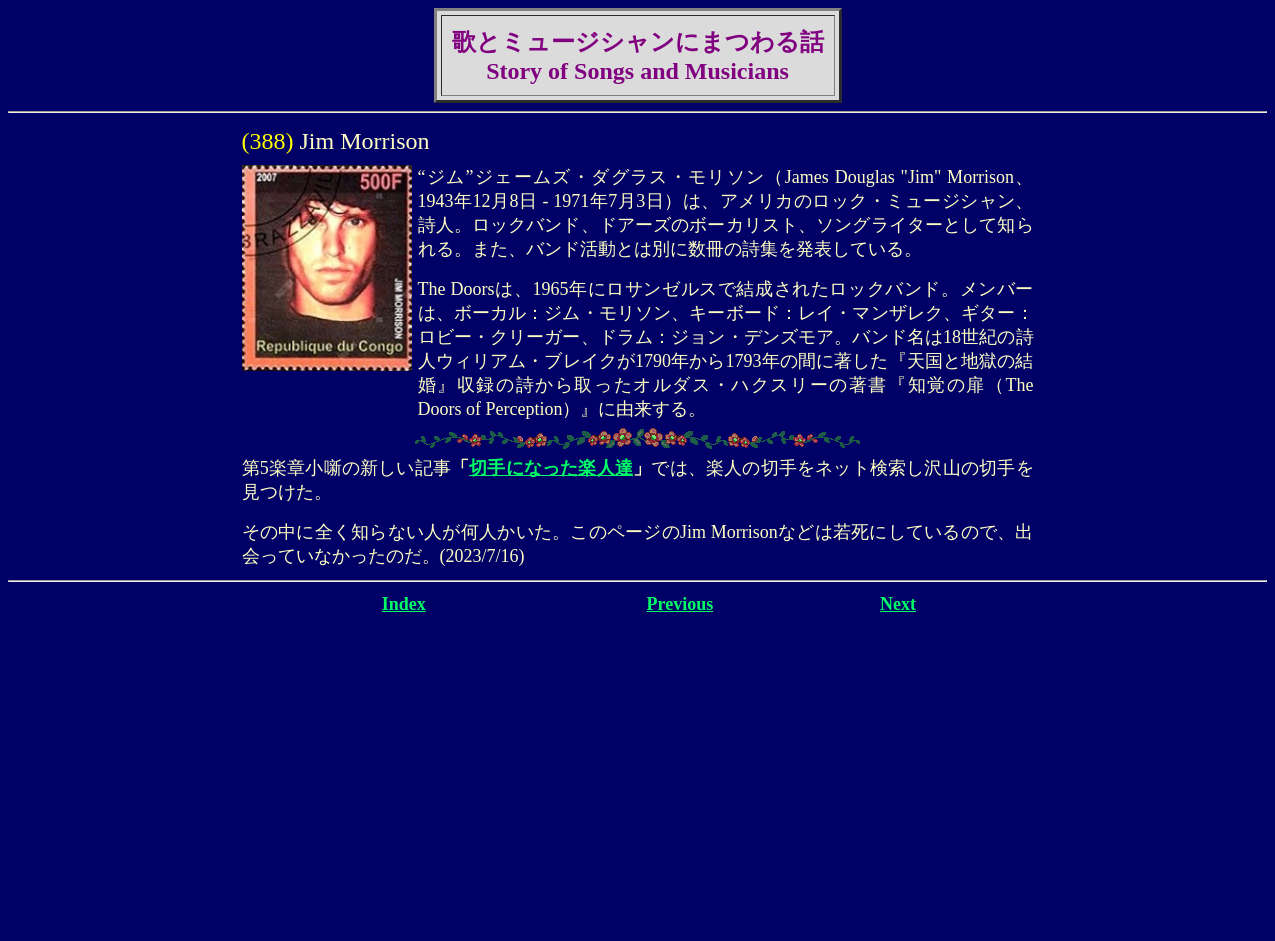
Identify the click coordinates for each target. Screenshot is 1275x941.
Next (898, 604)
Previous (680, 604)
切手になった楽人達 (551, 468)
